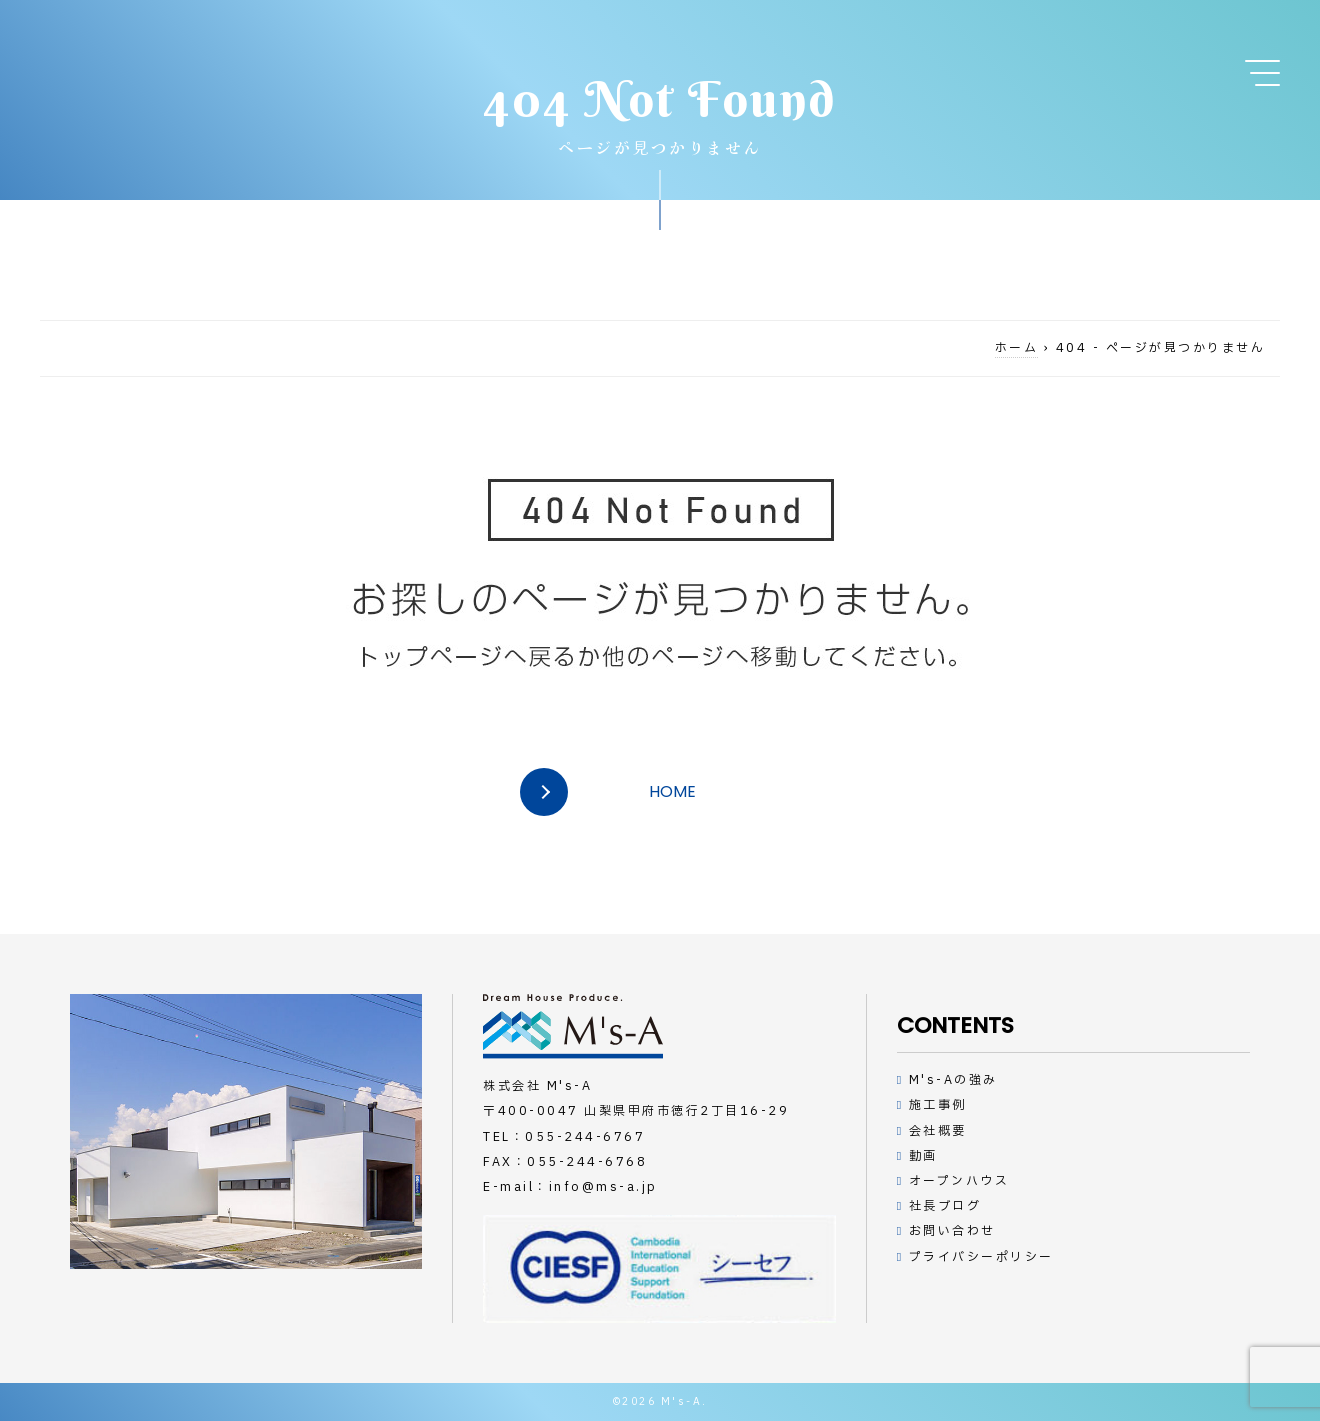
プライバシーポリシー (981, 1257)
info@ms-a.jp (603, 1187)
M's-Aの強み (953, 1080)
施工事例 (938, 1105)
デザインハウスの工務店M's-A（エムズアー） (573, 1026)
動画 (923, 1156)
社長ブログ (945, 1206)
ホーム (1017, 348)
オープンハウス (959, 1181)
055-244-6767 (585, 1137)
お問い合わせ (952, 1231)
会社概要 (938, 1131)
